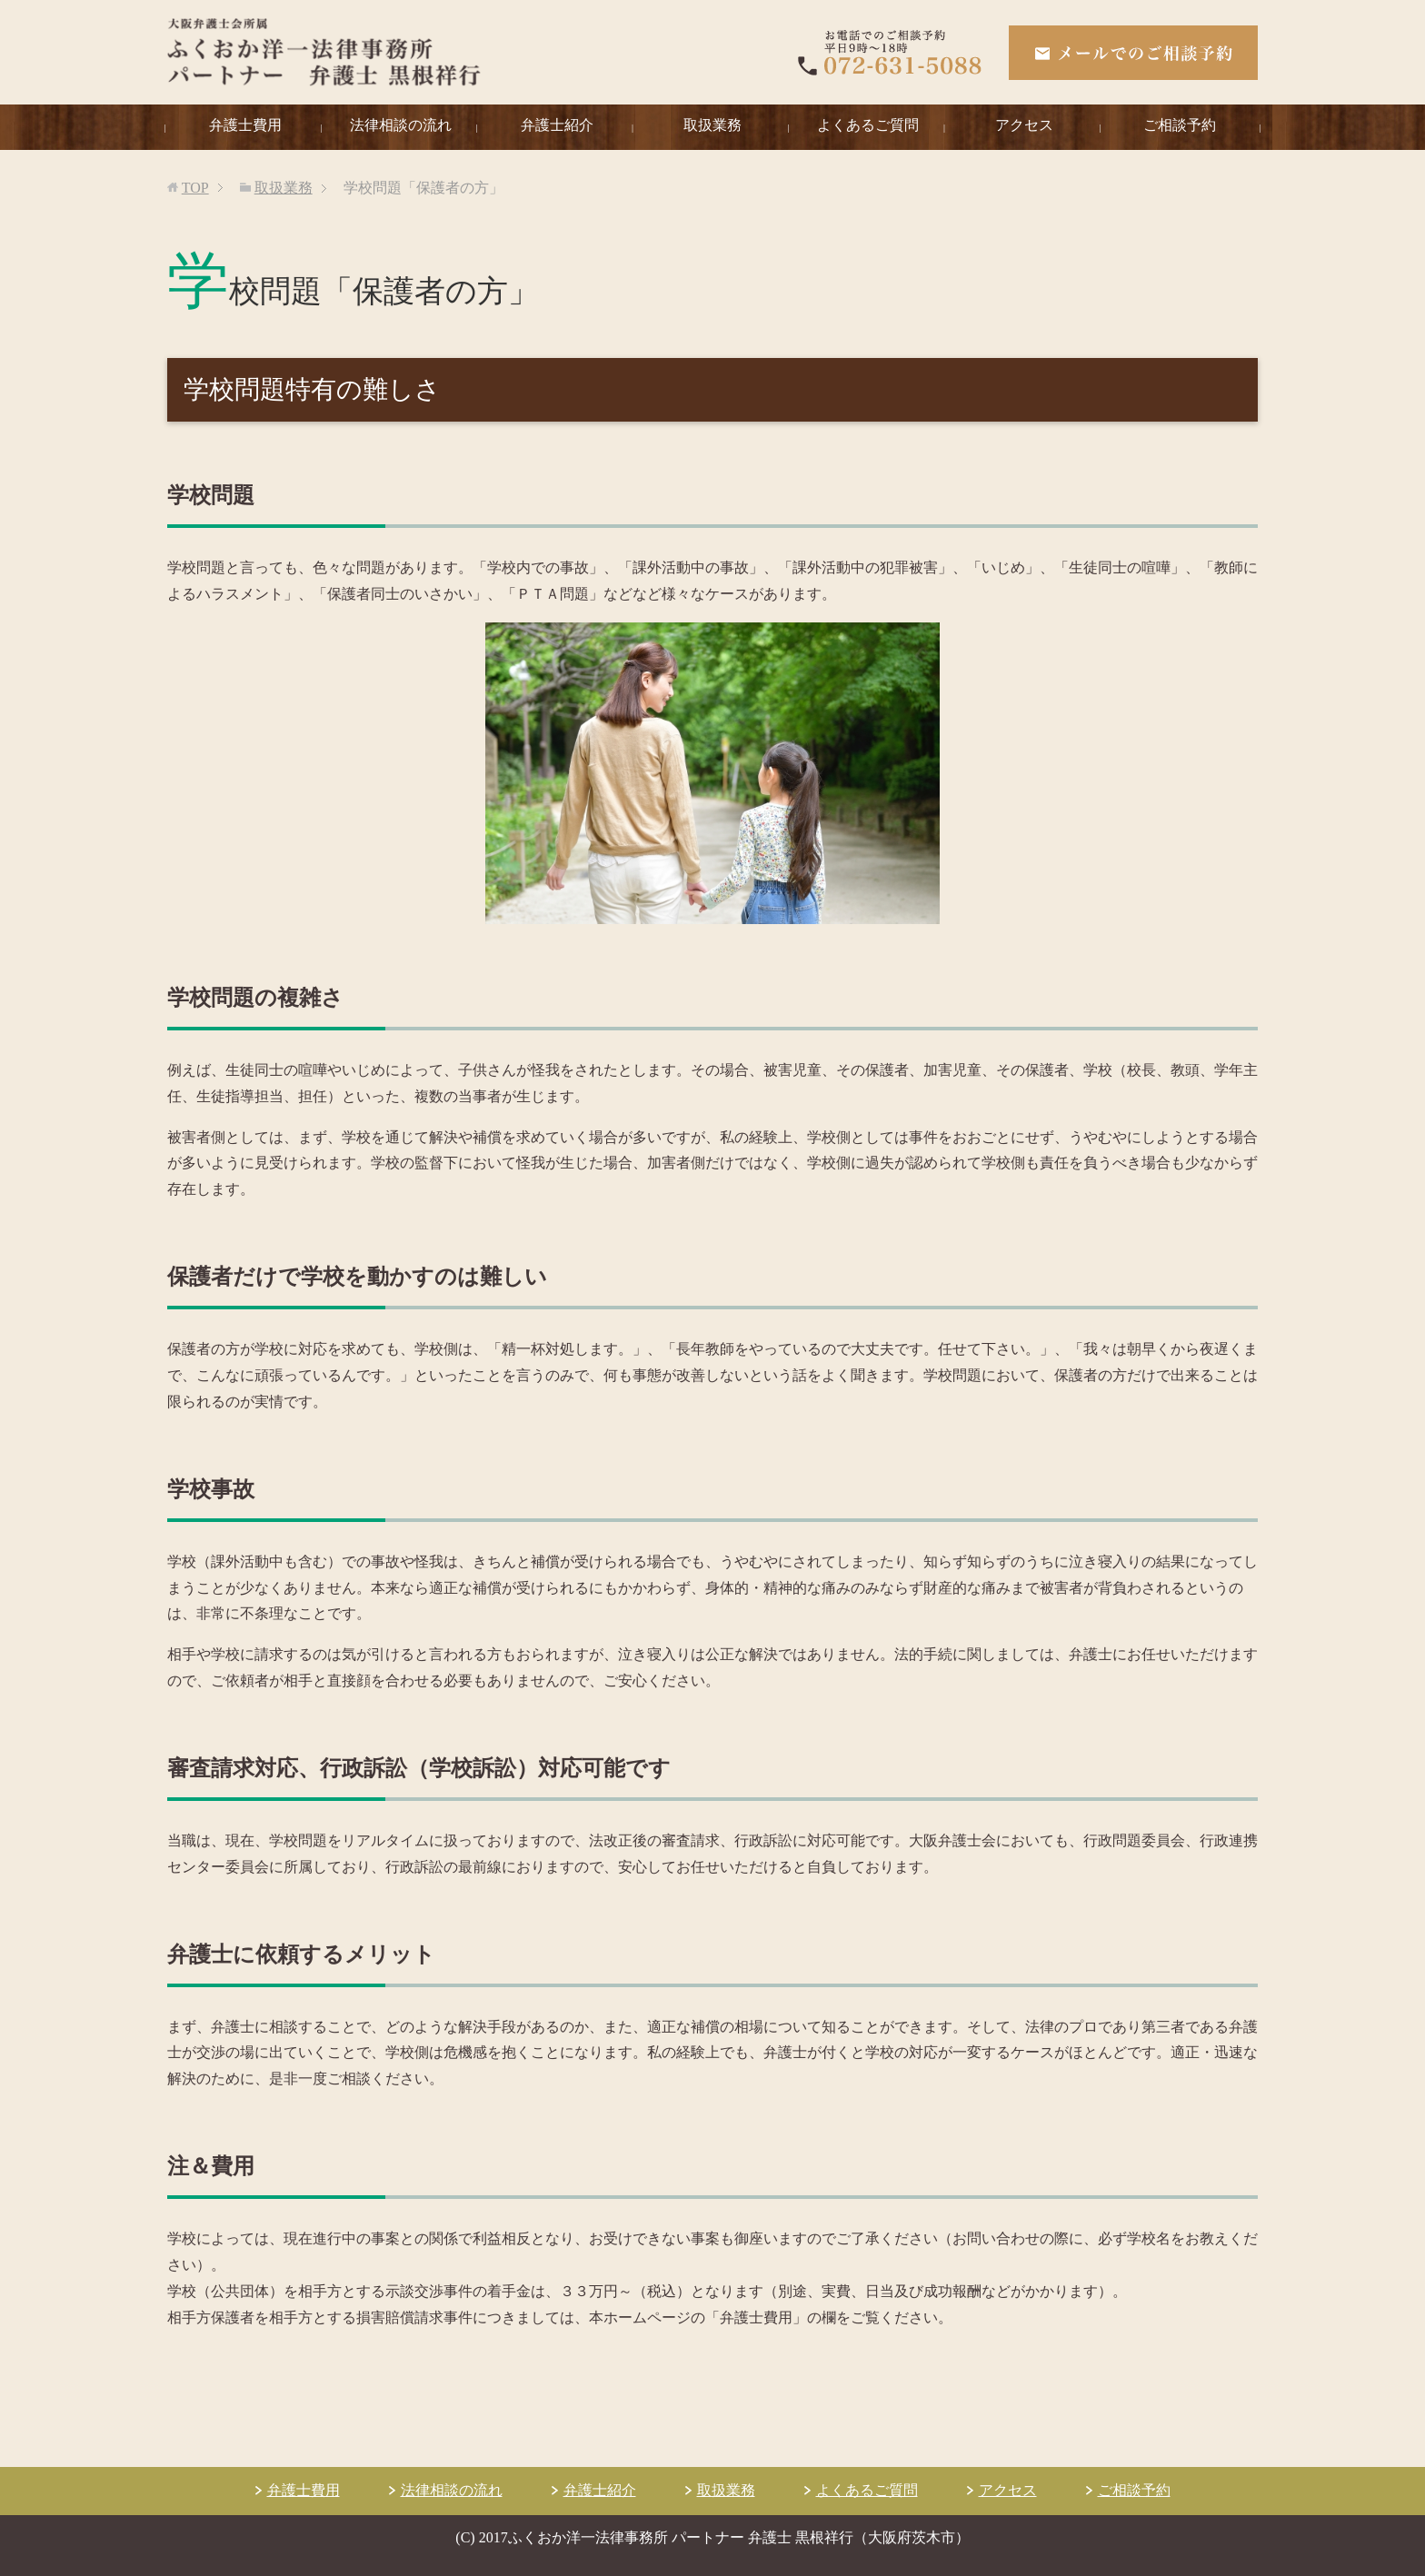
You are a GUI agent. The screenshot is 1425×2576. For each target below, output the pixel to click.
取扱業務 (712, 125)
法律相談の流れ (401, 125)
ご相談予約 (1179, 125)
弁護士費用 (245, 125)
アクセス (1024, 125)
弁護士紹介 (557, 125)
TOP (195, 187)
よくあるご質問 (868, 125)
